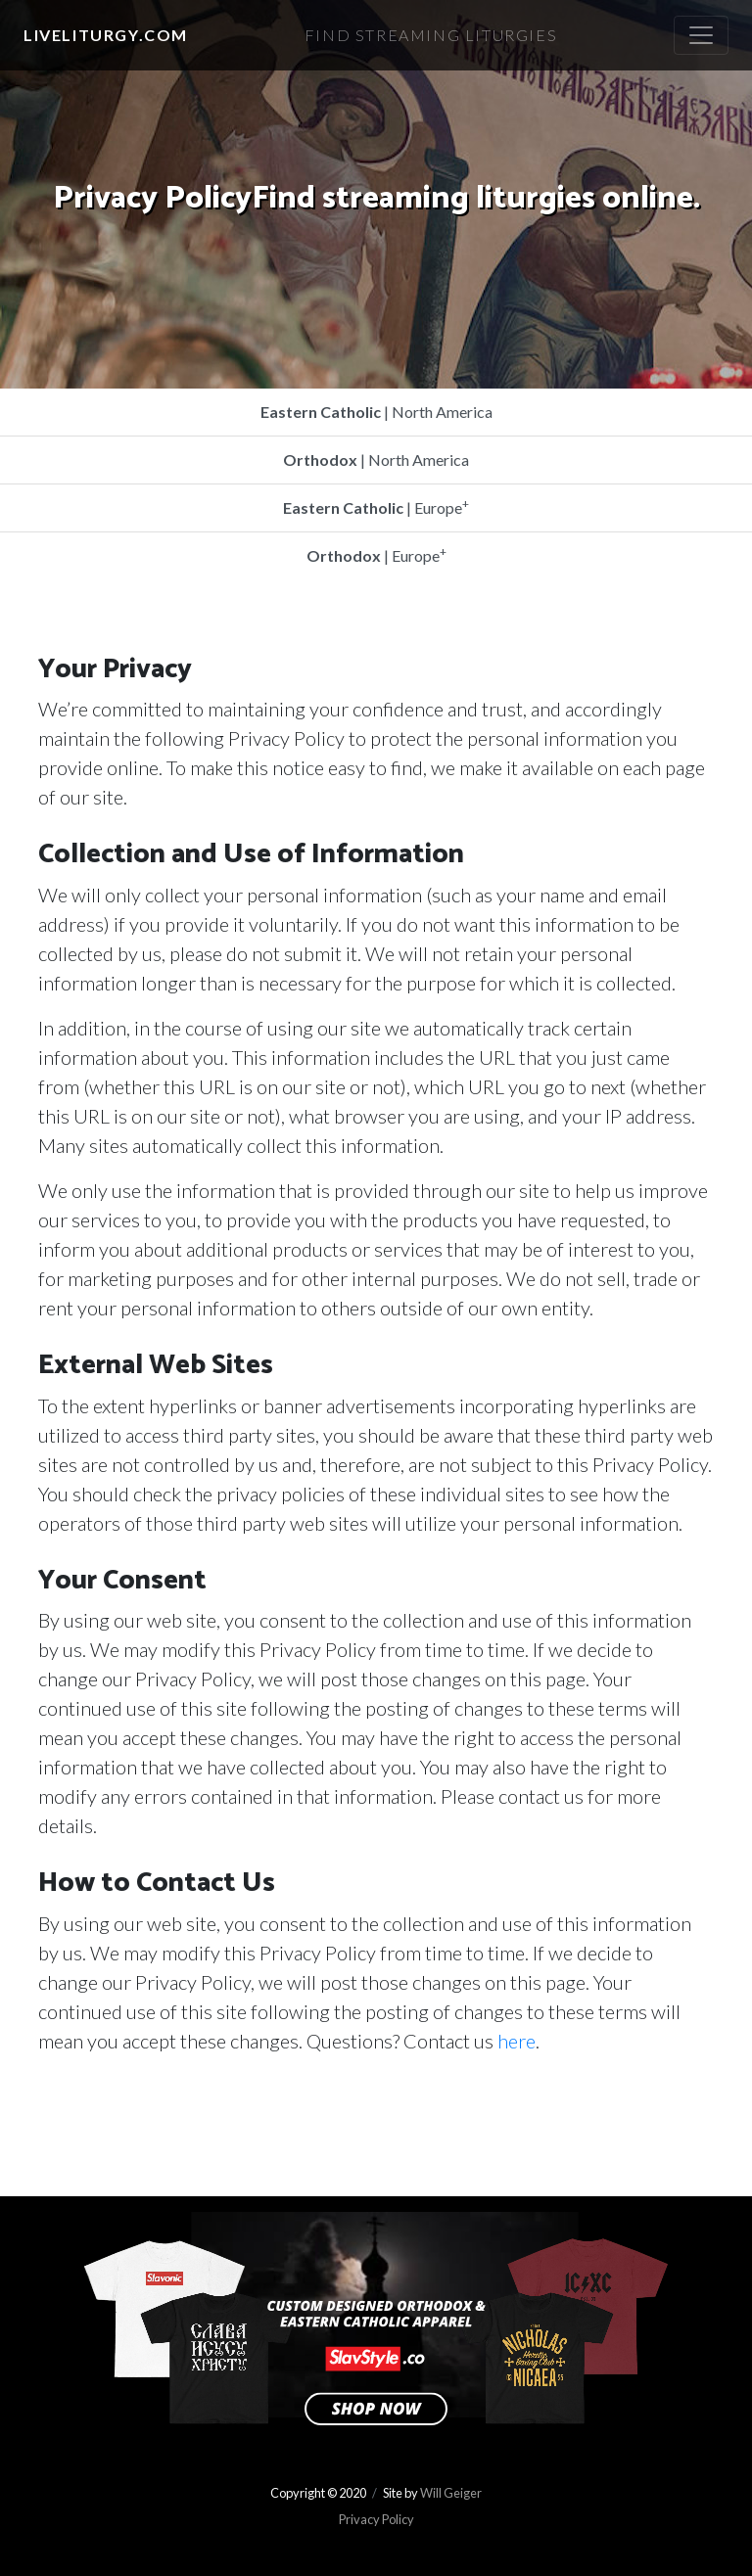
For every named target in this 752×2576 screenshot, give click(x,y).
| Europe (376, 506)
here (516, 2040)
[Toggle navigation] (701, 35)
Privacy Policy (376, 2519)
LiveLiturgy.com (106, 34)
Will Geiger (451, 2493)
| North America (376, 411)
